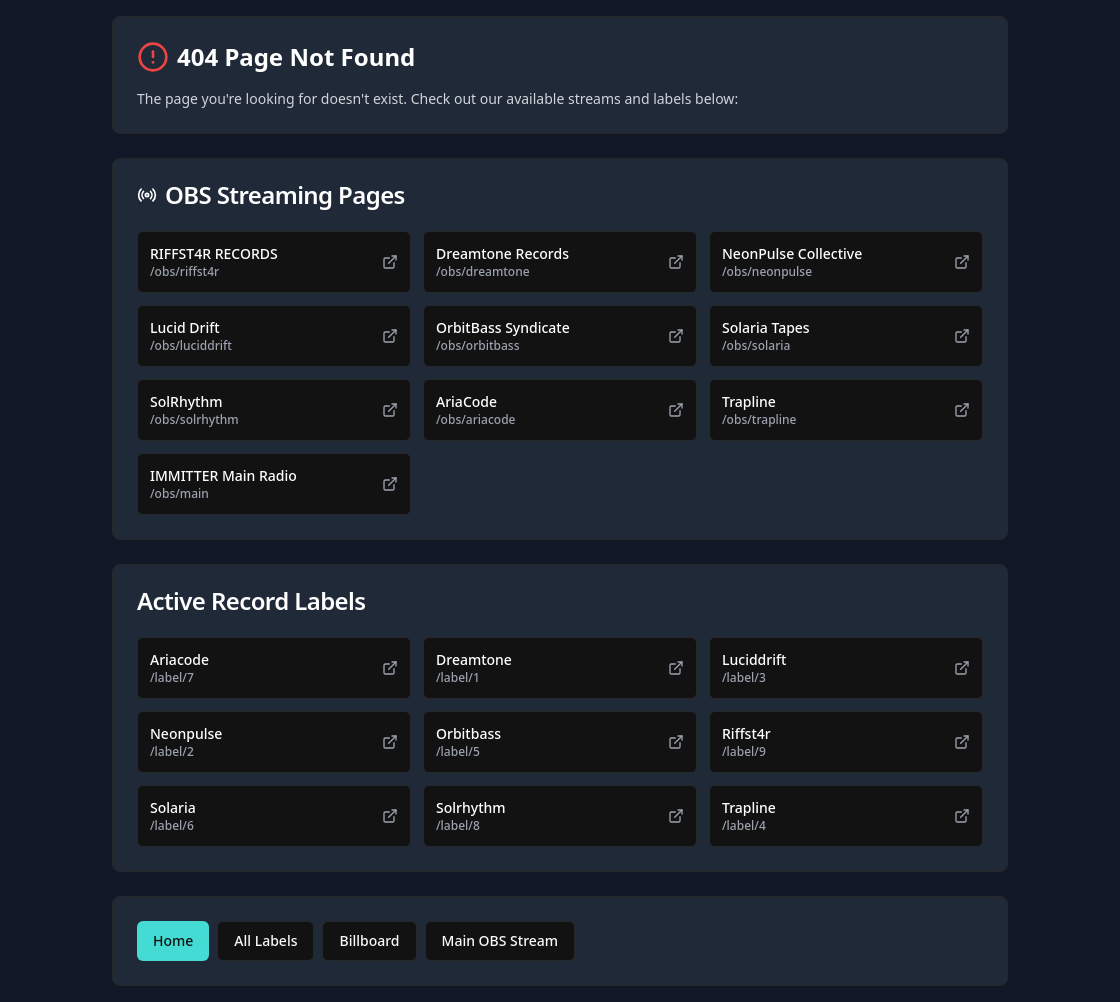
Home (173, 940)
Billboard (369, 940)
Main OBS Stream (500, 940)
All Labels (265, 940)
